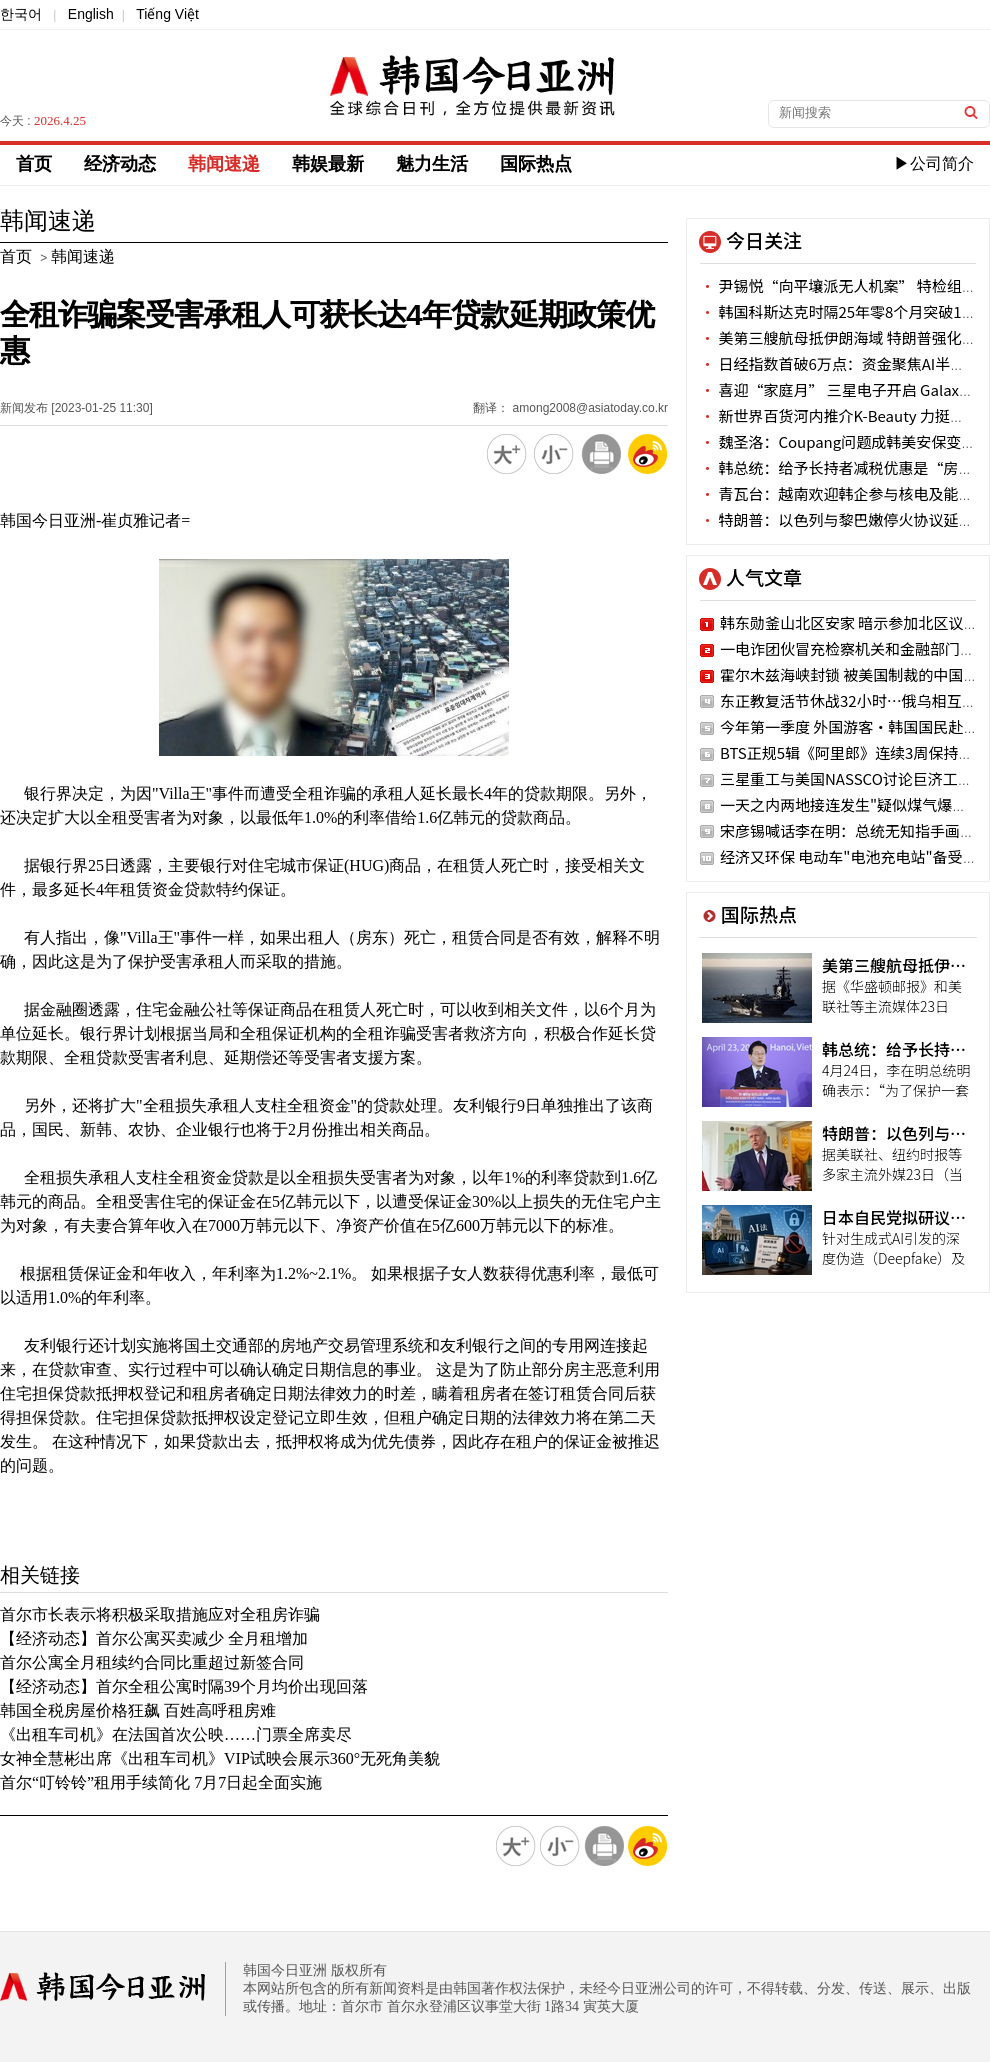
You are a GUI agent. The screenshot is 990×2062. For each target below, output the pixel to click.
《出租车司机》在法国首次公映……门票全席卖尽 (176, 1734)
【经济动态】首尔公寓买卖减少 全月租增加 (154, 1638)
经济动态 (120, 164)
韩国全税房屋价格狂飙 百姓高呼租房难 (138, 1710)
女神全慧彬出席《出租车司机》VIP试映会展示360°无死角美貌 (220, 1758)
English (91, 14)
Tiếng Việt (167, 14)
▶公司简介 (934, 163)
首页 (34, 164)
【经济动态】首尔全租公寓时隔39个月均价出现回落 (184, 1686)
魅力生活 (432, 164)
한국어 (21, 14)
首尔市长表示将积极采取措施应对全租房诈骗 (160, 1614)
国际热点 (536, 164)
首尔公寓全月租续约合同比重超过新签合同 (152, 1662)
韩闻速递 (224, 164)
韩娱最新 (328, 164)
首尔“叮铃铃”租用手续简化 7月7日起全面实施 (161, 1782)
